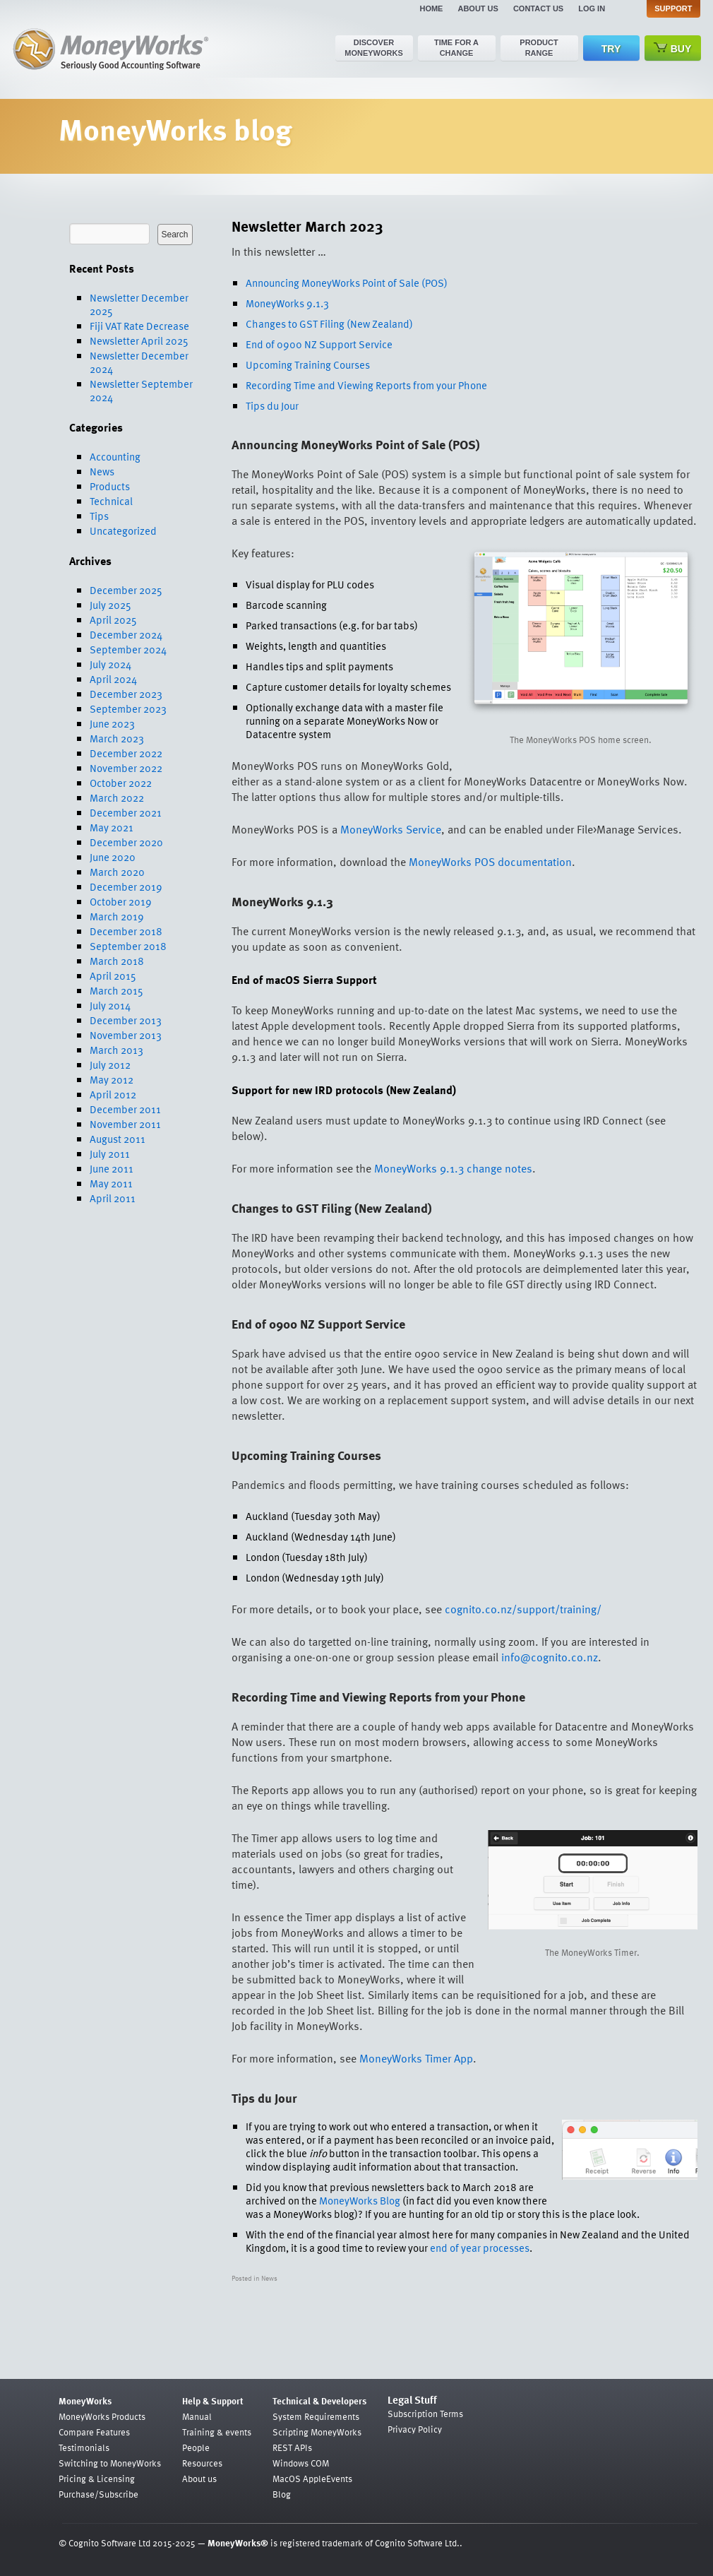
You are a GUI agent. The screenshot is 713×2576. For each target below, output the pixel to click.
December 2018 (126, 931)
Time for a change (456, 47)
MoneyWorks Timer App (416, 2058)
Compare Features (94, 2432)
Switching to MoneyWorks (110, 2463)
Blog (281, 2494)
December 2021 (126, 812)
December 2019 (126, 886)
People (196, 2447)
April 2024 (113, 679)
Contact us (538, 8)
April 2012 (113, 1094)
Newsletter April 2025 (139, 340)
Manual (197, 2416)
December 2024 (126, 634)
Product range (539, 47)
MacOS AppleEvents (312, 2478)
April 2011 (113, 1198)
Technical (111, 501)
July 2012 (110, 1064)
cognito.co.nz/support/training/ (523, 1609)
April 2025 (113, 619)
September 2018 (128, 946)
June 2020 (113, 857)
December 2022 (126, 753)
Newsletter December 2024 (139, 362)
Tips (99, 515)
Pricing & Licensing (97, 2478)
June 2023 (112, 723)
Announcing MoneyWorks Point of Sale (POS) (347, 282)
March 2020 (117, 871)
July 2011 (110, 1153)
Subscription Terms (425, 2413)
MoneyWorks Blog (359, 2200)
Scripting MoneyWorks (316, 2432)
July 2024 (110, 664)
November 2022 (126, 768)
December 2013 (126, 1020)
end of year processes (479, 2247)
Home (431, 8)
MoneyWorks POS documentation (490, 861)
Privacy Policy (415, 2429)
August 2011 (117, 1138)
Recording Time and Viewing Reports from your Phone (366, 385)
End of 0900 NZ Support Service (319, 344)
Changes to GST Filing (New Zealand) (329, 323)
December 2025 (126, 590)
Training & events (216, 2432)
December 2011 (125, 1109)
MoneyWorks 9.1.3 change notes (453, 1168)
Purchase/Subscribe (98, 2494)
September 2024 (128, 649)
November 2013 (126, 1035)
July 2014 (110, 1005)
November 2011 (125, 1124)
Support (673, 8)
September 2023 (128, 708)
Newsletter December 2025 (139, 304)
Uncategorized (123, 530)
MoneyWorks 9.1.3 (287, 303)
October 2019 (121, 901)
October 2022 (121, 782)
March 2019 (117, 916)
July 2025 (110, 604)
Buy (673, 48)
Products (110, 486)
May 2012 (111, 1079)
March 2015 (116, 990)
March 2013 (116, 1049)
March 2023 (117, 738)
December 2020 (126, 842)
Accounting (115, 456)
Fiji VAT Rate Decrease (139, 325)
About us (477, 8)
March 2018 (117, 960)
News (102, 471)
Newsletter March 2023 (307, 226)
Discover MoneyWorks (373, 47)
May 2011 (111, 1183)
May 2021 (111, 827)
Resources (202, 2463)
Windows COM (300, 2463)
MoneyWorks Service (390, 829)
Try (611, 48)
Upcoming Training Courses (308, 364)
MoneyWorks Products (102, 2416)
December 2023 (126, 693)
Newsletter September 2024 (141, 390)
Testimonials (84, 2447)
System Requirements (315, 2416)
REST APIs (292, 2447)
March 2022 (117, 797)
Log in (591, 8)
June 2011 (111, 1168)
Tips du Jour (272, 405)
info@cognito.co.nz (549, 1657)
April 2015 (113, 975)
